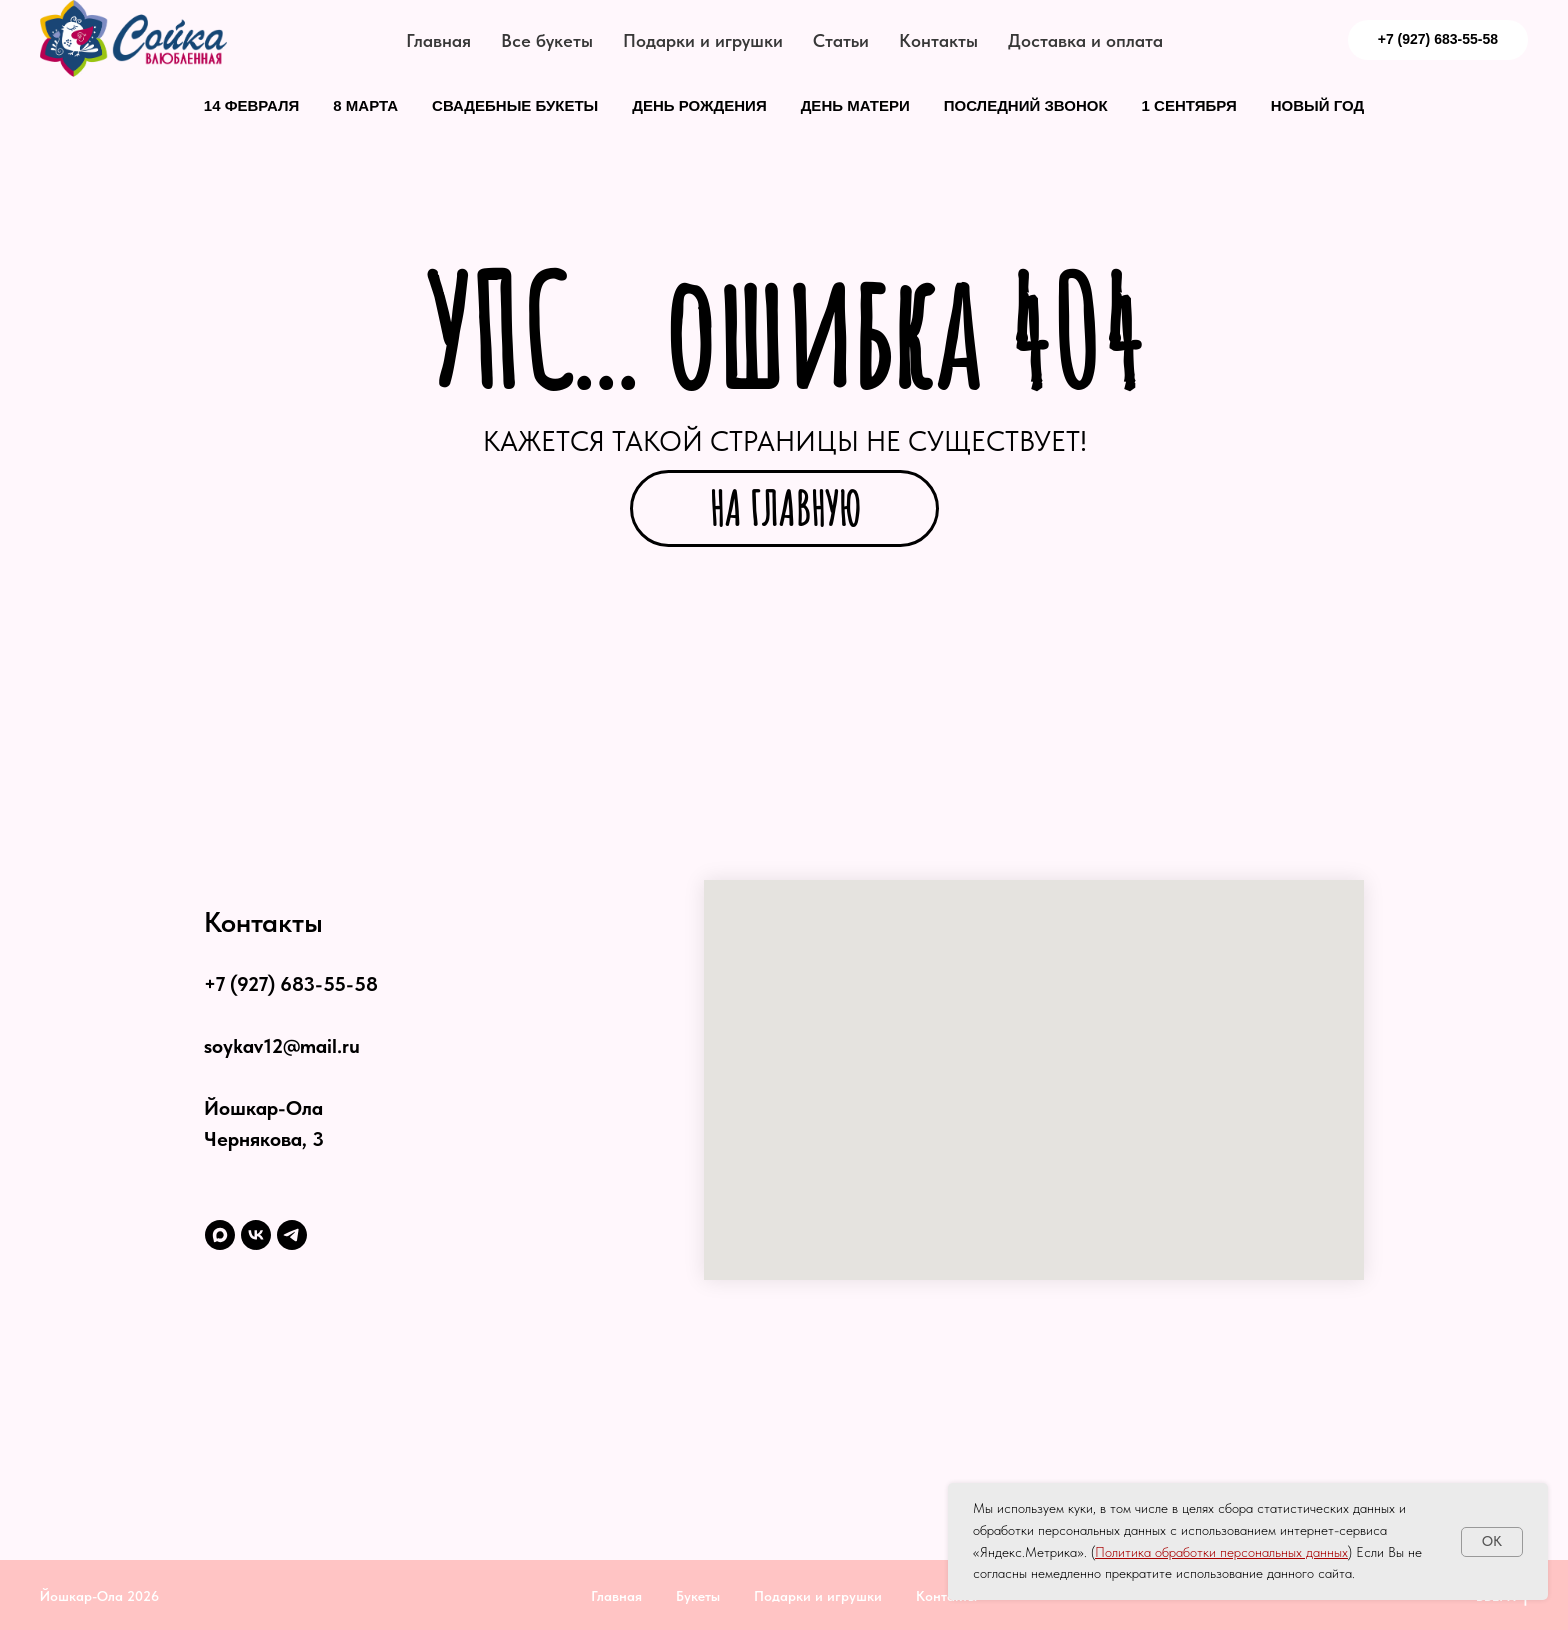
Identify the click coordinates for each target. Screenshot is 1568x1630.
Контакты (938, 40)
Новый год (1317, 105)
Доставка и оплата (1085, 40)
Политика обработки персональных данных (1221, 1552)
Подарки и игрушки (703, 40)
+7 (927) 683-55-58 (291, 984)
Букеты (698, 1596)
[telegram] (292, 1235)
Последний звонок (1026, 105)
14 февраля (252, 105)
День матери (855, 105)
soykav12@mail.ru (282, 1046)
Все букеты (547, 40)
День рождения (699, 105)
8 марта (365, 105)
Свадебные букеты (515, 105)
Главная (438, 40)
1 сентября (1189, 105)
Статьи (841, 40)
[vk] (256, 1235)
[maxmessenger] (220, 1235)
